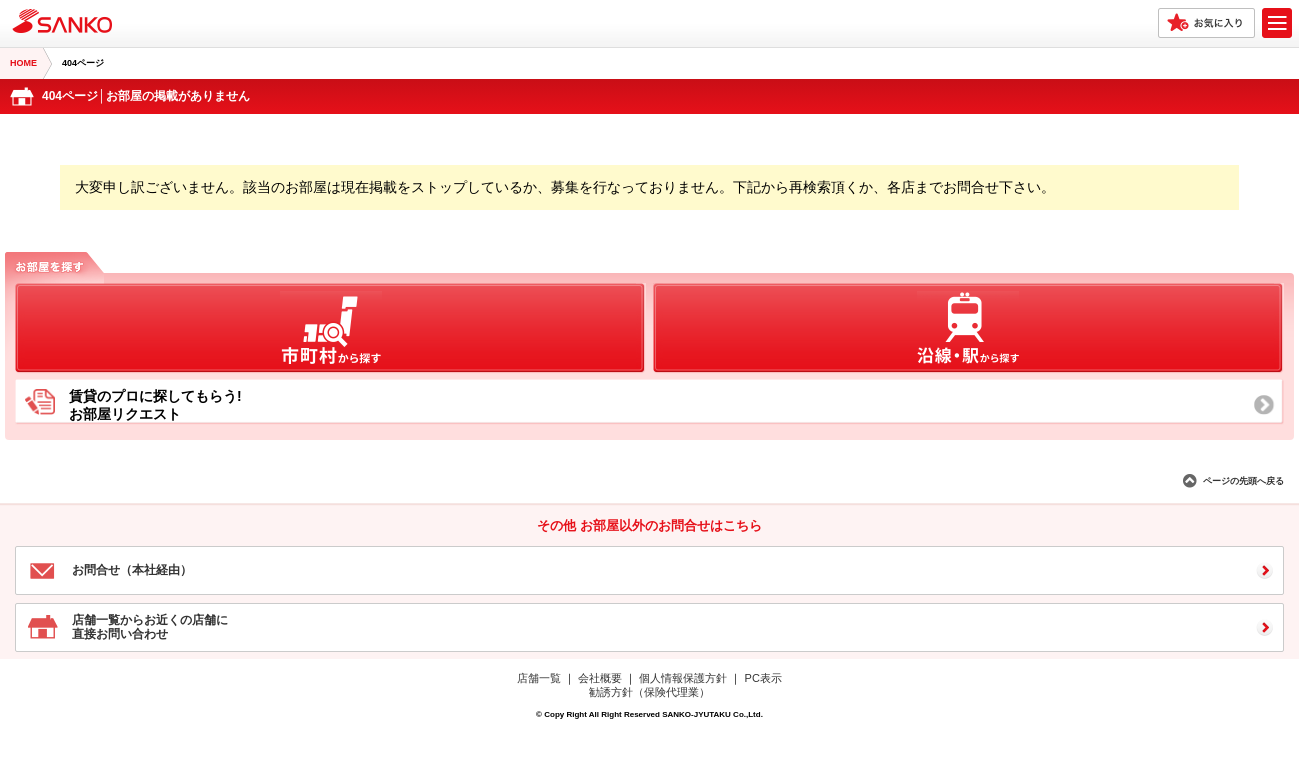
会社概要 (600, 678)
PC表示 (763, 678)
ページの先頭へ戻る (1243, 481)
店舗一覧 (539, 678)
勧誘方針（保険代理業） (649, 692)
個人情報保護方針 (683, 678)
